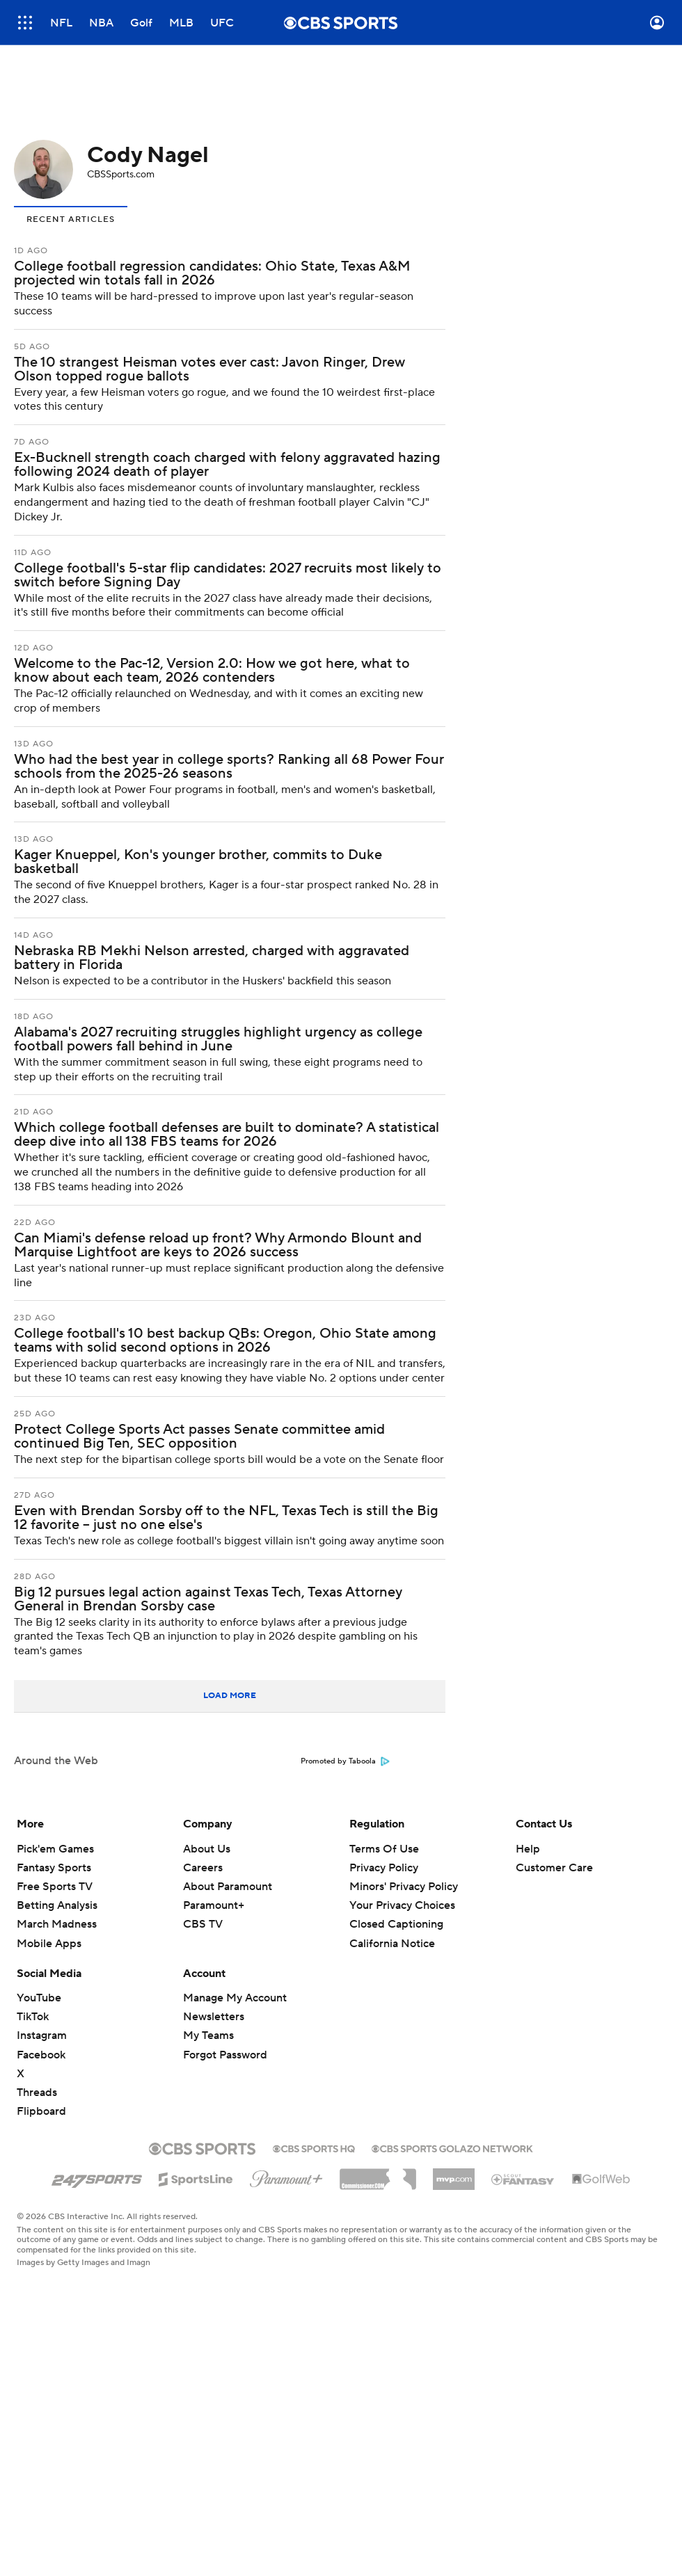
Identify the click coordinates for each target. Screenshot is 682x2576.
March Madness (57, 1924)
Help (528, 1849)
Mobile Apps (49, 1944)
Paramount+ (213, 1905)
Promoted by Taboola (345, 1761)
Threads (37, 2092)
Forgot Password (225, 2055)
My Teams (208, 2035)
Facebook (41, 2055)
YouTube (39, 1998)
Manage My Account (235, 1998)
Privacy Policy (383, 1868)
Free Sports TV (55, 1887)
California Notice (392, 1944)
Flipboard (41, 2111)
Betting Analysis (57, 1905)
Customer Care (554, 1868)
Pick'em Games (55, 1849)
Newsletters (213, 2017)
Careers (203, 1868)
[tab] (70, 218)
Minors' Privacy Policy (403, 1887)
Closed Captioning (396, 1924)
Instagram (42, 2035)
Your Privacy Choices (402, 1905)
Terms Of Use (384, 1849)
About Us (206, 1849)
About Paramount (227, 1887)
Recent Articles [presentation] (70, 219)
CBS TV (203, 1924)
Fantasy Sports (54, 1868)
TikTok (33, 2017)
